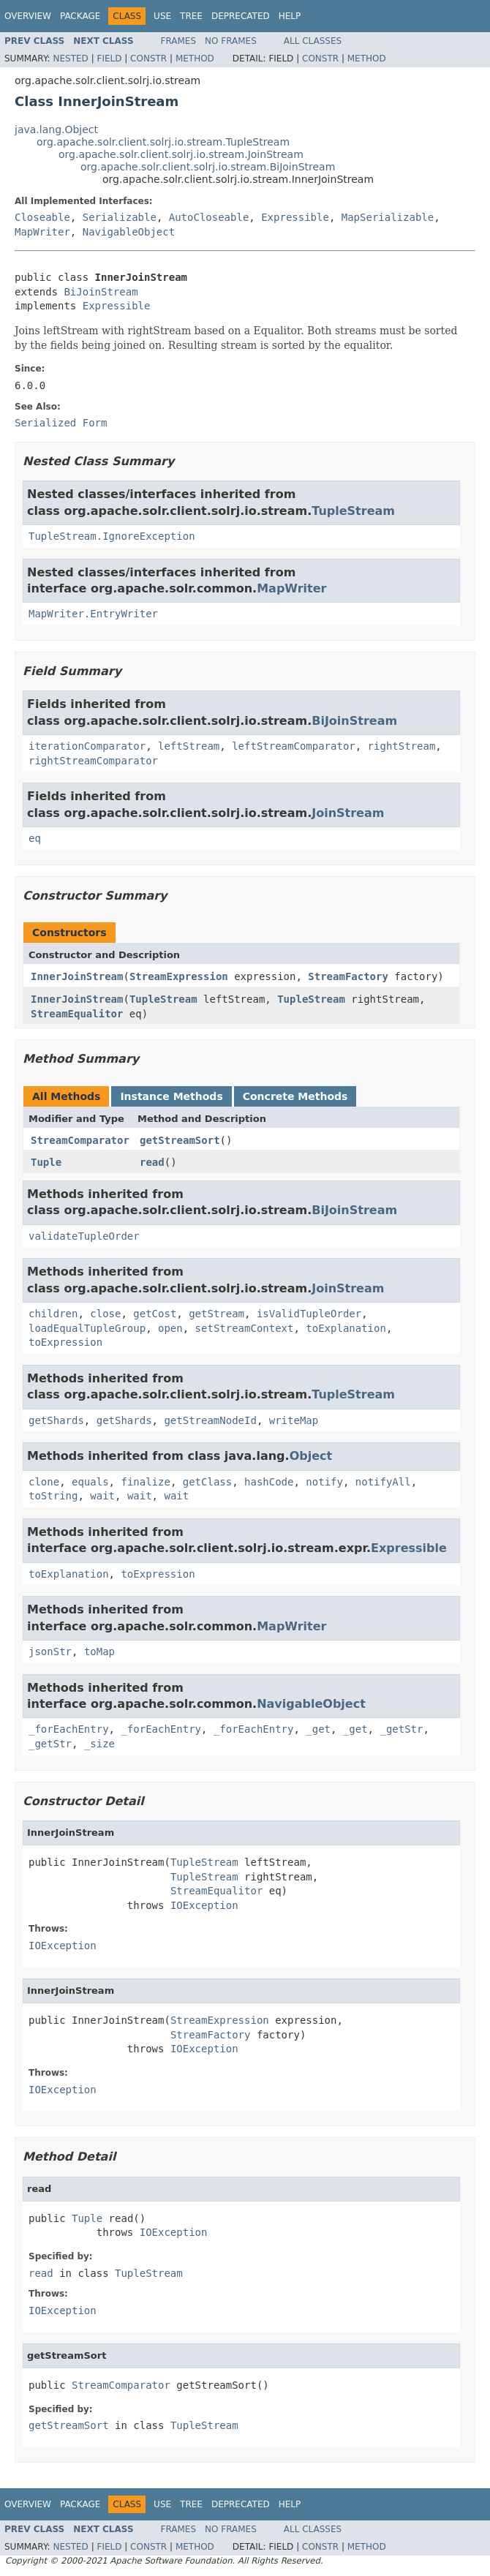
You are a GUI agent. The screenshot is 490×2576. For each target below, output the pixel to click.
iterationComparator (87, 746)
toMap (99, 1651)
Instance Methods (171, 1096)
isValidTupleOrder (309, 1313)
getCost (154, 1313)
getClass (207, 1482)
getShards (56, 1420)
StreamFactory (348, 976)
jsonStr (50, 1651)
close (105, 1313)
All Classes (313, 41)
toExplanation (346, 1328)
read (152, 1162)
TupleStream (353, 511)
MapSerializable (388, 217)
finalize (145, 1482)
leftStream (188, 746)
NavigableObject (129, 232)
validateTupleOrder (84, 1236)
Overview (27, 16)
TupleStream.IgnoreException (112, 536)
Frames (179, 41)
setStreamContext (244, 1328)
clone (44, 1482)
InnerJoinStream (77, 976)
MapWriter (42, 232)
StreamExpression (178, 976)
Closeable (42, 217)
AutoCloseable (209, 217)
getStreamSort (180, 1140)
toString (53, 1496)
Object (311, 1456)
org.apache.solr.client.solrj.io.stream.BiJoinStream (207, 167)
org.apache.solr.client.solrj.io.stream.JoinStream (181, 154)
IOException (204, 1905)
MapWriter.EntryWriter (93, 613)
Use (162, 16)
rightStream (402, 746)
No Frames (231, 41)
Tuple (46, 1162)
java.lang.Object (56, 129)
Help (290, 16)
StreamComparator (80, 1140)
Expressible (295, 217)
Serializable (120, 217)
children (53, 1313)
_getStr (401, 1729)
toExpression (65, 1342)
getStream (216, 1313)
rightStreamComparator (93, 761)
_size (99, 1744)
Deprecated (240, 16)
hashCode (268, 1482)
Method (195, 58)
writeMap (293, 1420)
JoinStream (348, 813)
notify (324, 1482)
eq (35, 838)
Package (80, 16)
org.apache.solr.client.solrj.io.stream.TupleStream (163, 142)
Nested (70, 58)
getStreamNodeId (210, 1420)
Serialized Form (61, 423)
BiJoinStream (100, 292)
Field (109, 58)
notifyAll (383, 1482)
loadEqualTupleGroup (87, 1328)
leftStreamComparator (293, 746)
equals (90, 1482)
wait (102, 1496)
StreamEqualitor (77, 1014)
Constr (148, 58)
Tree (191, 16)
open (170, 1328)
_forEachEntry (69, 1729)
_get (318, 1729)
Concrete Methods (295, 1096)
